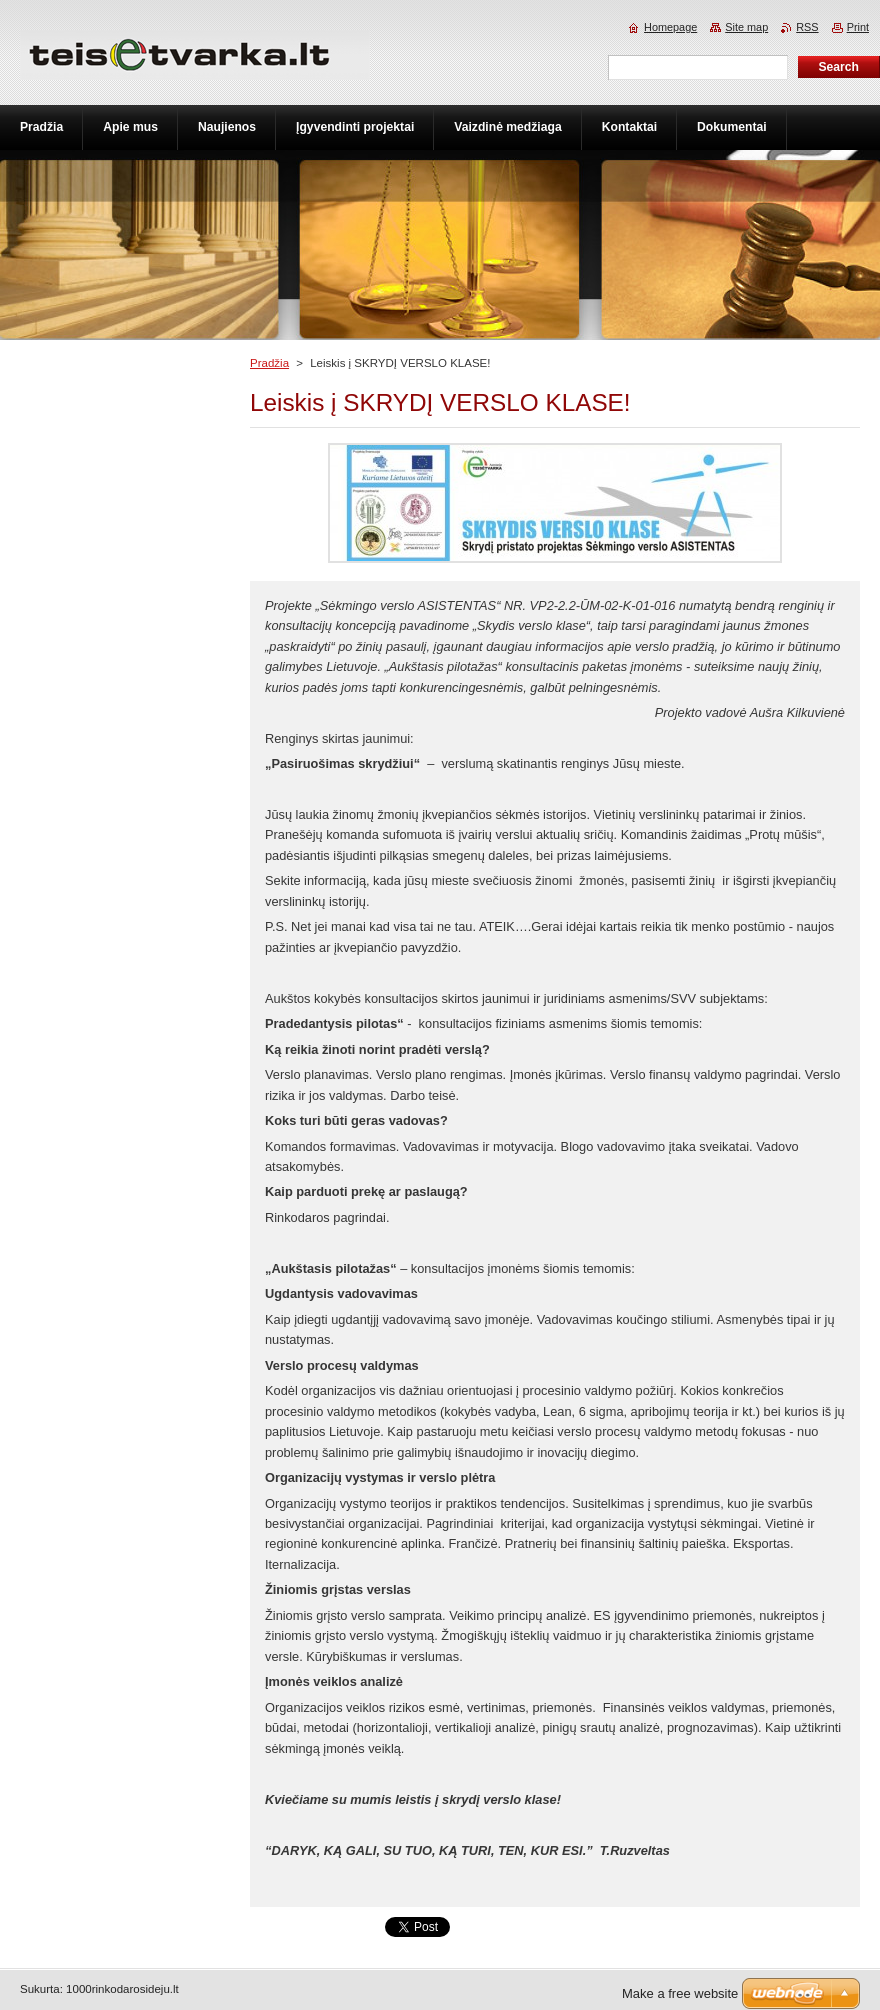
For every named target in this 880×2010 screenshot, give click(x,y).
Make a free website (680, 1993)
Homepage (670, 27)
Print (858, 27)
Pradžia (269, 363)
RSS (807, 27)
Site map (746, 27)
